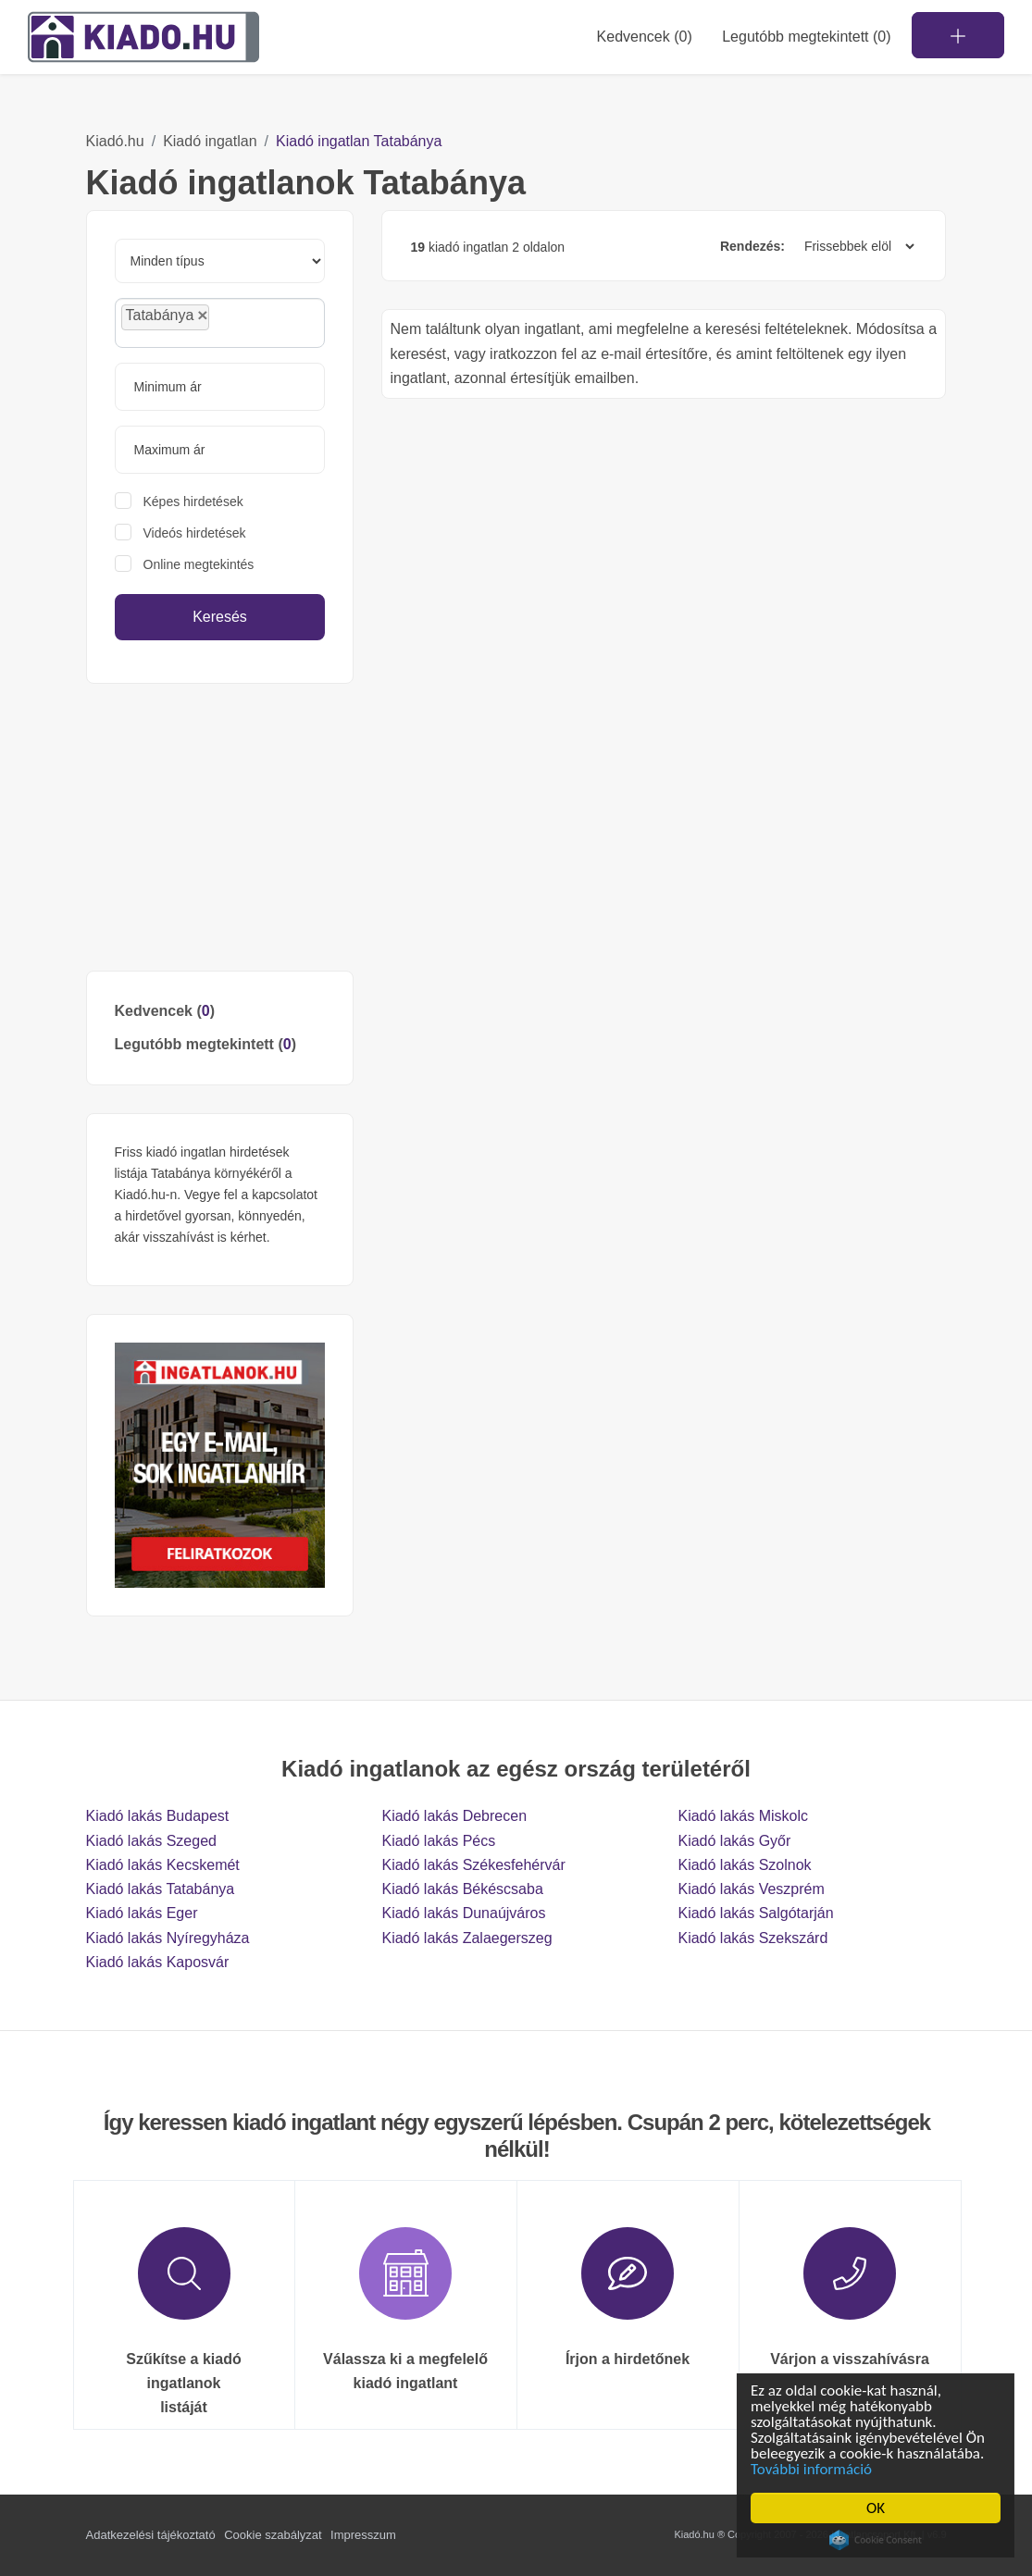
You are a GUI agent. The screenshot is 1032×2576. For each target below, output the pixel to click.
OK (878, 2508)
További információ (814, 2469)
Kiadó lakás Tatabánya (160, 1889)
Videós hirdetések (194, 533)
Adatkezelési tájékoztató (151, 2535)
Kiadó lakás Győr (734, 1841)
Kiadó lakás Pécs (438, 1841)
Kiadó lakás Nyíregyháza (168, 1938)
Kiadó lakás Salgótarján (755, 1913)
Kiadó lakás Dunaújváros (463, 1913)
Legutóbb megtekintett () (205, 1044)
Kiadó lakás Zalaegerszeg (466, 1938)
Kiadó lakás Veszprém (751, 1889)
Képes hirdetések (193, 501)
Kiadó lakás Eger (142, 1913)
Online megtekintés (199, 564)
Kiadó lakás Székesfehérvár (473, 1865)
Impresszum (363, 2535)
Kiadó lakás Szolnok (744, 1865)
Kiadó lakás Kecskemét (163, 1865)
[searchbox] (255, 322)
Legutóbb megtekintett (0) (806, 36)
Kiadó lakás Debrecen (454, 1816)
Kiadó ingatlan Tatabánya (358, 141)
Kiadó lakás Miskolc (743, 1816)
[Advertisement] (220, 827)
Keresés (220, 617)
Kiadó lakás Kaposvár (158, 1962)
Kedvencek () (644, 36)
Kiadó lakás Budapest (158, 1816)
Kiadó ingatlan (209, 141)
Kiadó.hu (115, 141)
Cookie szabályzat (273, 2535)
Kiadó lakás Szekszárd (752, 1938)
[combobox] (220, 322)
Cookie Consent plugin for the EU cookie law (878, 2540)
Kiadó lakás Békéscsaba (461, 1889)
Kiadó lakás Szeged (151, 1841)
